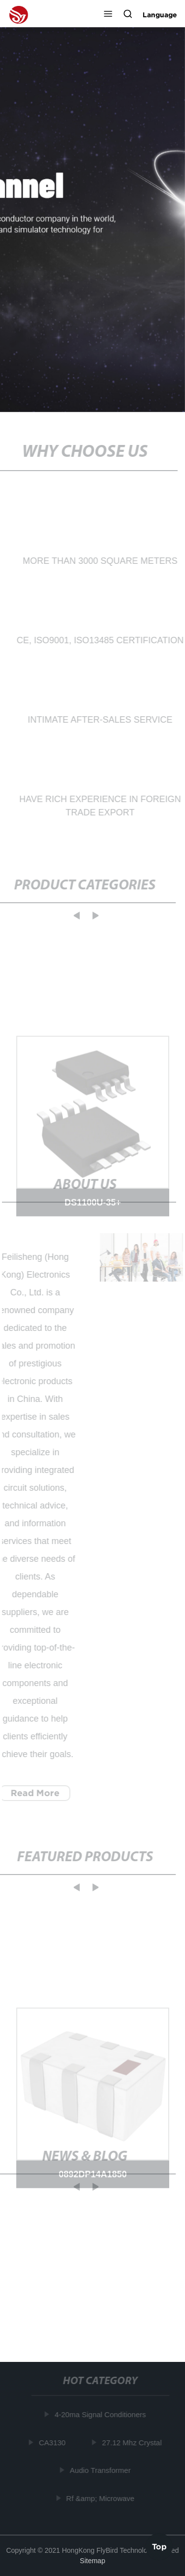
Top (159, 2545)
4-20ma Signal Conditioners (101, 2414)
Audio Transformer (101, 2470)
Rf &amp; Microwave (101, 2498)
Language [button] (160, 15)
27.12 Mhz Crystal (132, 2442)
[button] (108, 15)
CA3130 (52, 2442)
